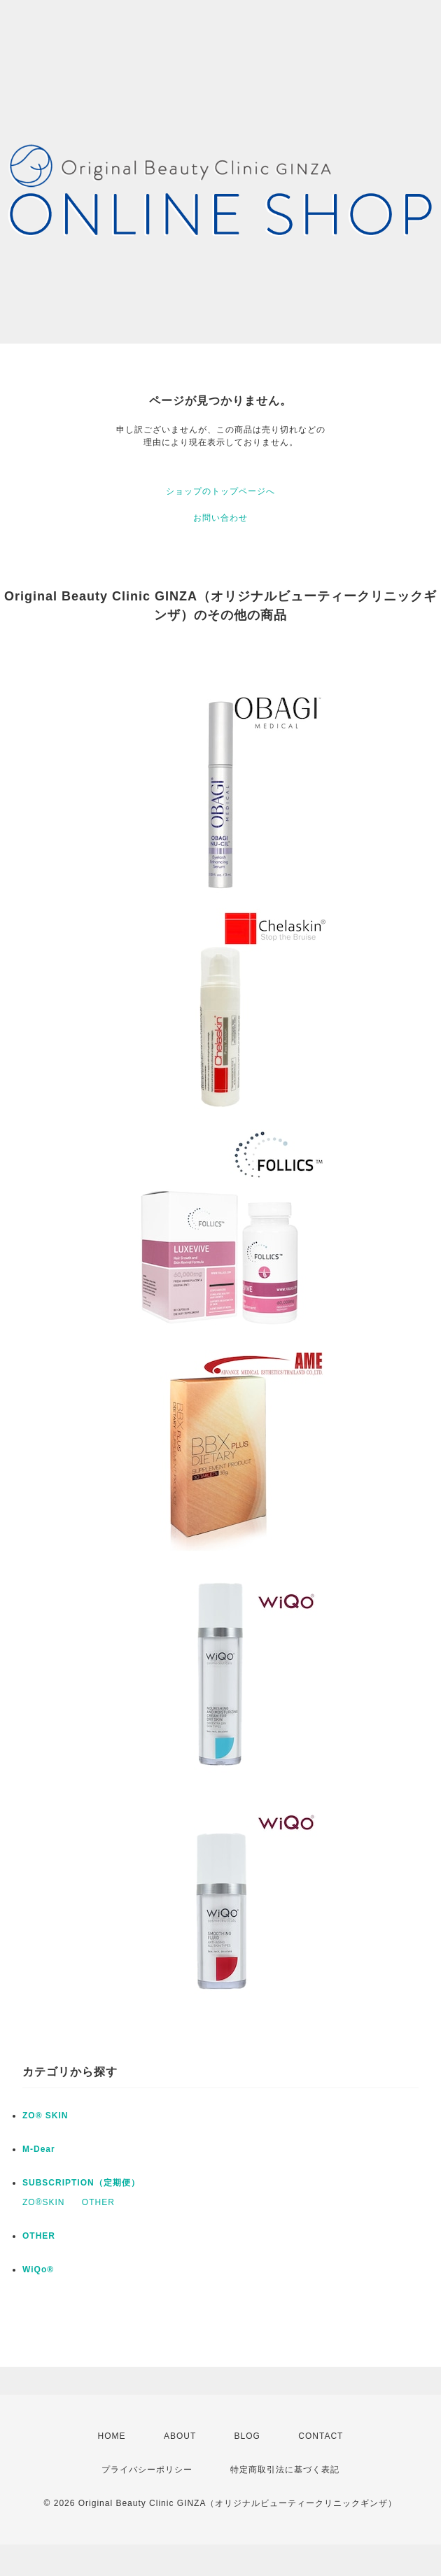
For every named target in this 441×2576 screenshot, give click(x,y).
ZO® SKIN (45, 2115)
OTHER (98, 2202)
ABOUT (180, 2436)
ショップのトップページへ (220, 491)
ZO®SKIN (43, 2202)
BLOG (247, 2436)
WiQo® (38, 2269)
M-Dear (38, 2149)
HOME (112, 2436)
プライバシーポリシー (147, 2470)
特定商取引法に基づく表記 (285, 2470)
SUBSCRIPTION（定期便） (81, 2183)
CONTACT (320, 2436)
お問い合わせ (220, 518)
